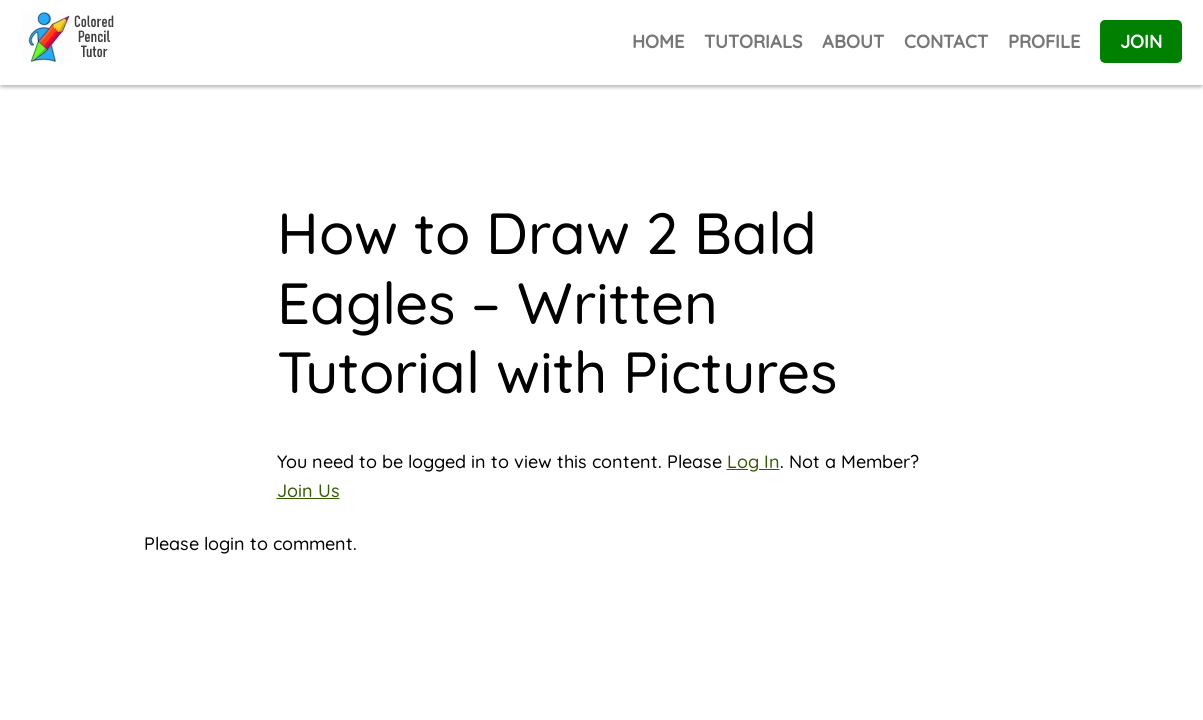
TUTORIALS (753, 41)
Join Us (308, 490)
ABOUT (853, 41)
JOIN (1141, 41)
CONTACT (946, 41)
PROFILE (1044, 41)
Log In (753, 461)
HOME (658, 41)
